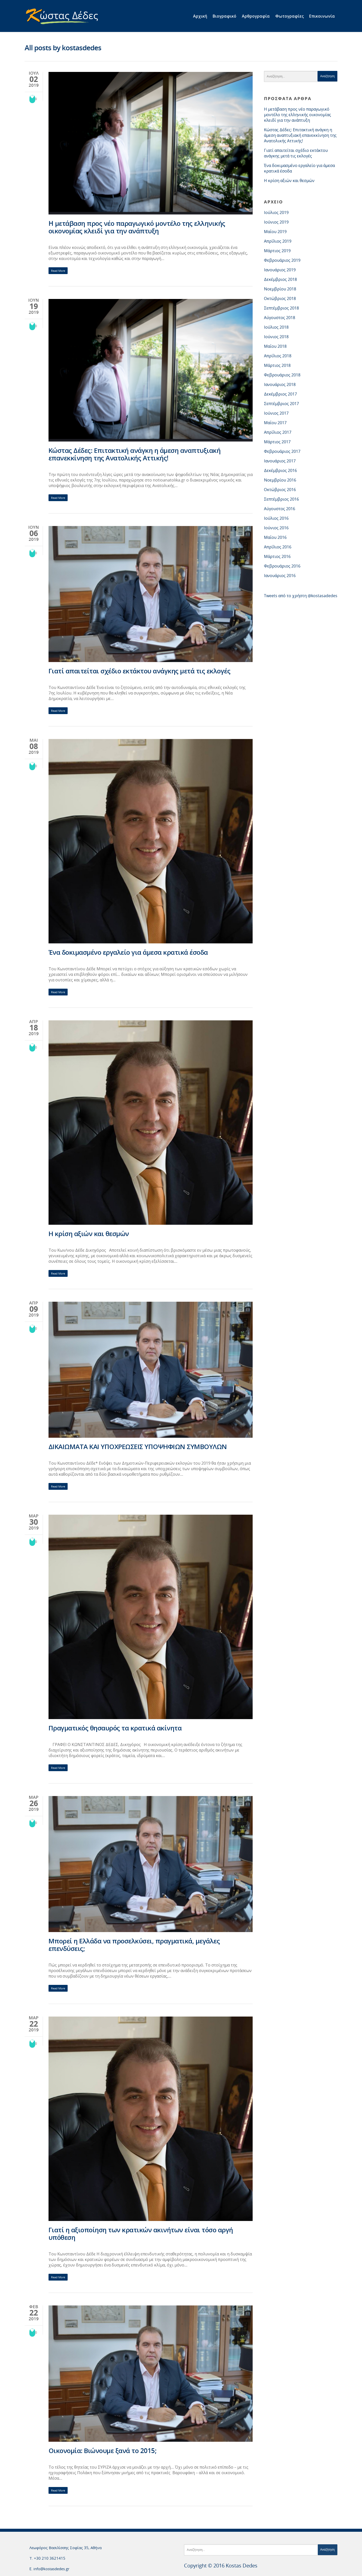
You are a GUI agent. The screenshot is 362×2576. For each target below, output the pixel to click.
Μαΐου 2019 (275, 231)
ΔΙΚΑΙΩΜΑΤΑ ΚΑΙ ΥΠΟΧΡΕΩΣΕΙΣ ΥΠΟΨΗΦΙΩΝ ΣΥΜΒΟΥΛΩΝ (138, 1446)
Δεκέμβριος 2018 (280, 279)
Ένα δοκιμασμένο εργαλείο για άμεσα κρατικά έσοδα (128, 952)
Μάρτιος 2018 (277, 365)
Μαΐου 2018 (275, 346)
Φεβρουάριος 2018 (282, 375)
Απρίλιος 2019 (277, 241)
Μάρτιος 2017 (277, 442)
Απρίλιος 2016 (277, 547)
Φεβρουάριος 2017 (282, 451)
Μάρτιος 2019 (277, 250)
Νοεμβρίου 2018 (280, 289)
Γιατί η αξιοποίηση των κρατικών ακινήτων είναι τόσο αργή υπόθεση (141, 2233)
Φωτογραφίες (289, 16)
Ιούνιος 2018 (276, 336)
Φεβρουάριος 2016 (282, 566)
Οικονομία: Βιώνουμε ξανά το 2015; (103, 2450)
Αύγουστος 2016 (279, 508)
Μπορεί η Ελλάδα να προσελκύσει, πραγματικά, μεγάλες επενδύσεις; (134, 1944)
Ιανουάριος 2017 (280, 461)
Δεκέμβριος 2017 (280, 394)
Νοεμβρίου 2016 (280, 480)
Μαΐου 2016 (275, 537)
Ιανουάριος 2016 (280, 575)
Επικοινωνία (322, 16)
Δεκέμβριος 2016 (280, 470)
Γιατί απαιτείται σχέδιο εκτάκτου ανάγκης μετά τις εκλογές (140, 670)
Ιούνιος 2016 (276, 528)
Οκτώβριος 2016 (280, 489)
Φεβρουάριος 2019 (282, 260)
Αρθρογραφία (256, 16)
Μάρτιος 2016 (277, 556)
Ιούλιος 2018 (276, 327)
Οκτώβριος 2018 (280, 298)
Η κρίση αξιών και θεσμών (89, 1233)
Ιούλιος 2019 (276, 212)
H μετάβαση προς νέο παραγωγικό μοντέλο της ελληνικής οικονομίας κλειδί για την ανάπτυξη (137, 227)
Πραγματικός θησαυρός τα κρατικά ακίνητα (115, 1727)
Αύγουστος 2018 (279, 317)
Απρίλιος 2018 (277, 356)
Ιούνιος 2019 (276, 222)
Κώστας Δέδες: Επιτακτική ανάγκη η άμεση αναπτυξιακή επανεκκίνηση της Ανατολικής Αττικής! (135, 454)
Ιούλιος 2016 (276, 518)
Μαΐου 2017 (275, 422)
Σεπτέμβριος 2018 (281, 308)
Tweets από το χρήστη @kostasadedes (300, 595)
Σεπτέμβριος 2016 (281, 499)
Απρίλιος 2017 (277, 432)
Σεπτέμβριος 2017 (281, 403)
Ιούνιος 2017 (276, 413)
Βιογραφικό (224, 16)
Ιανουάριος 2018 (280, 384)
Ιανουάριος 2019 (280, 270)
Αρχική (200, 16)
